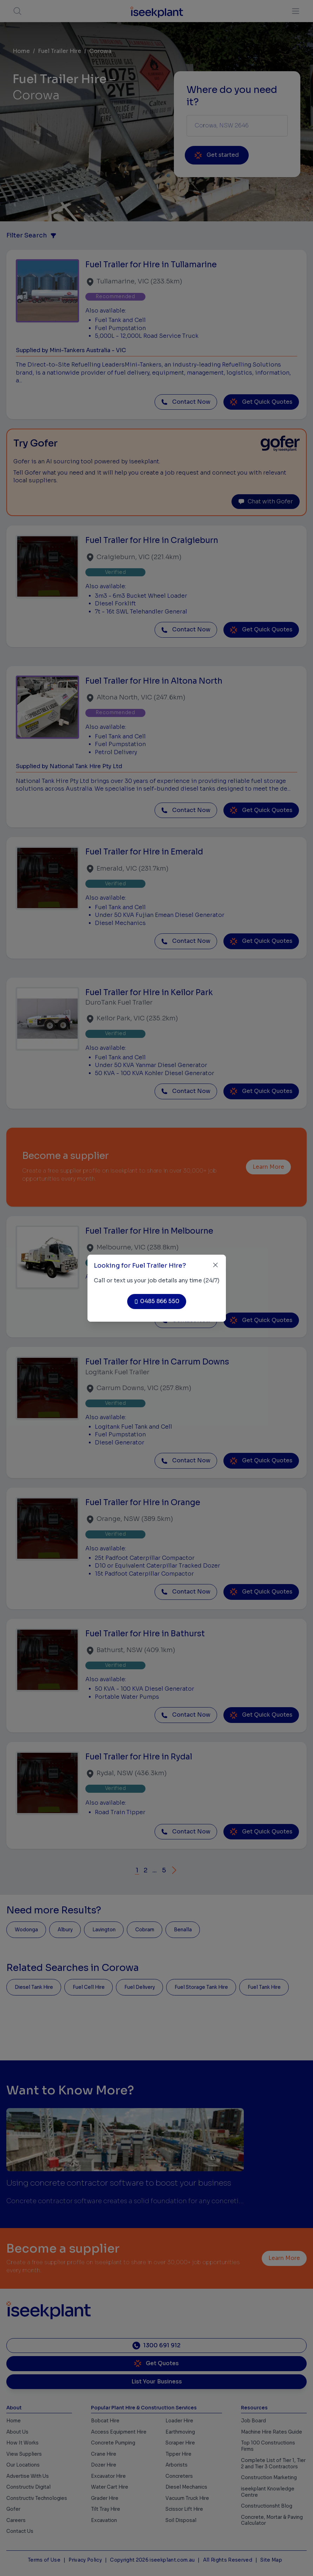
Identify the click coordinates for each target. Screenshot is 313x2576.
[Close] (215, 1265)
